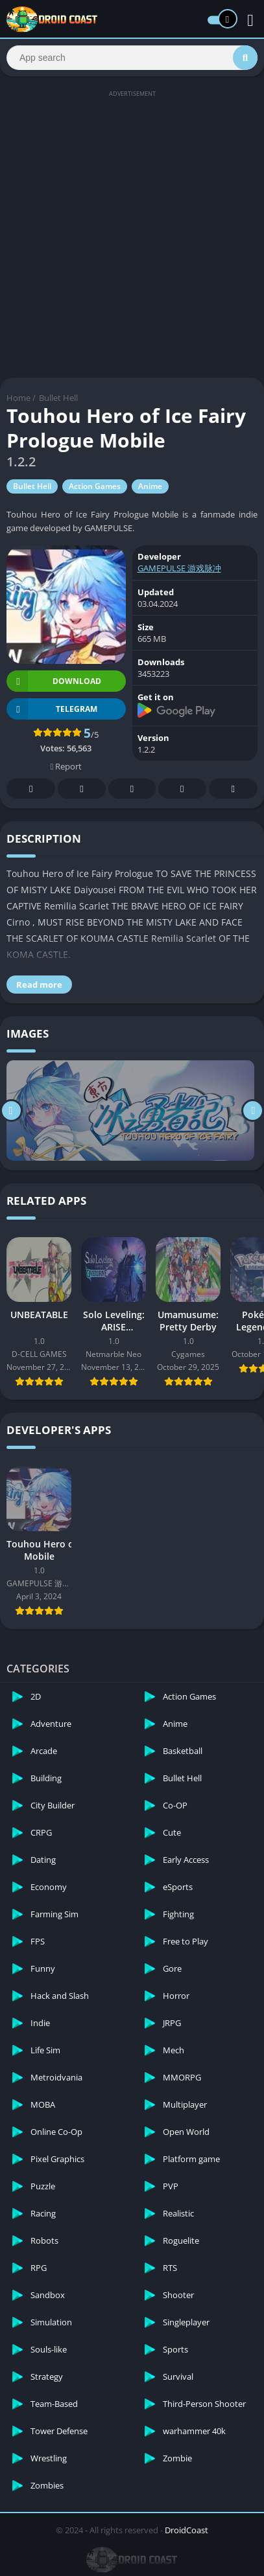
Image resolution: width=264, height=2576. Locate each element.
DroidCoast (186, 2530)
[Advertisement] (132, 233)
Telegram (182, 789)
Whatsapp (232, 789)
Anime (150, 486)
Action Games (95, 486)
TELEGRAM (51, 709)
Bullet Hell (58, 398)
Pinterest (131, 789)
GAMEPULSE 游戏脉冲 (179, 568)
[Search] (132, 57)
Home (18, 398)
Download (53, 681)
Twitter (81, 789)
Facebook (31, 789)
